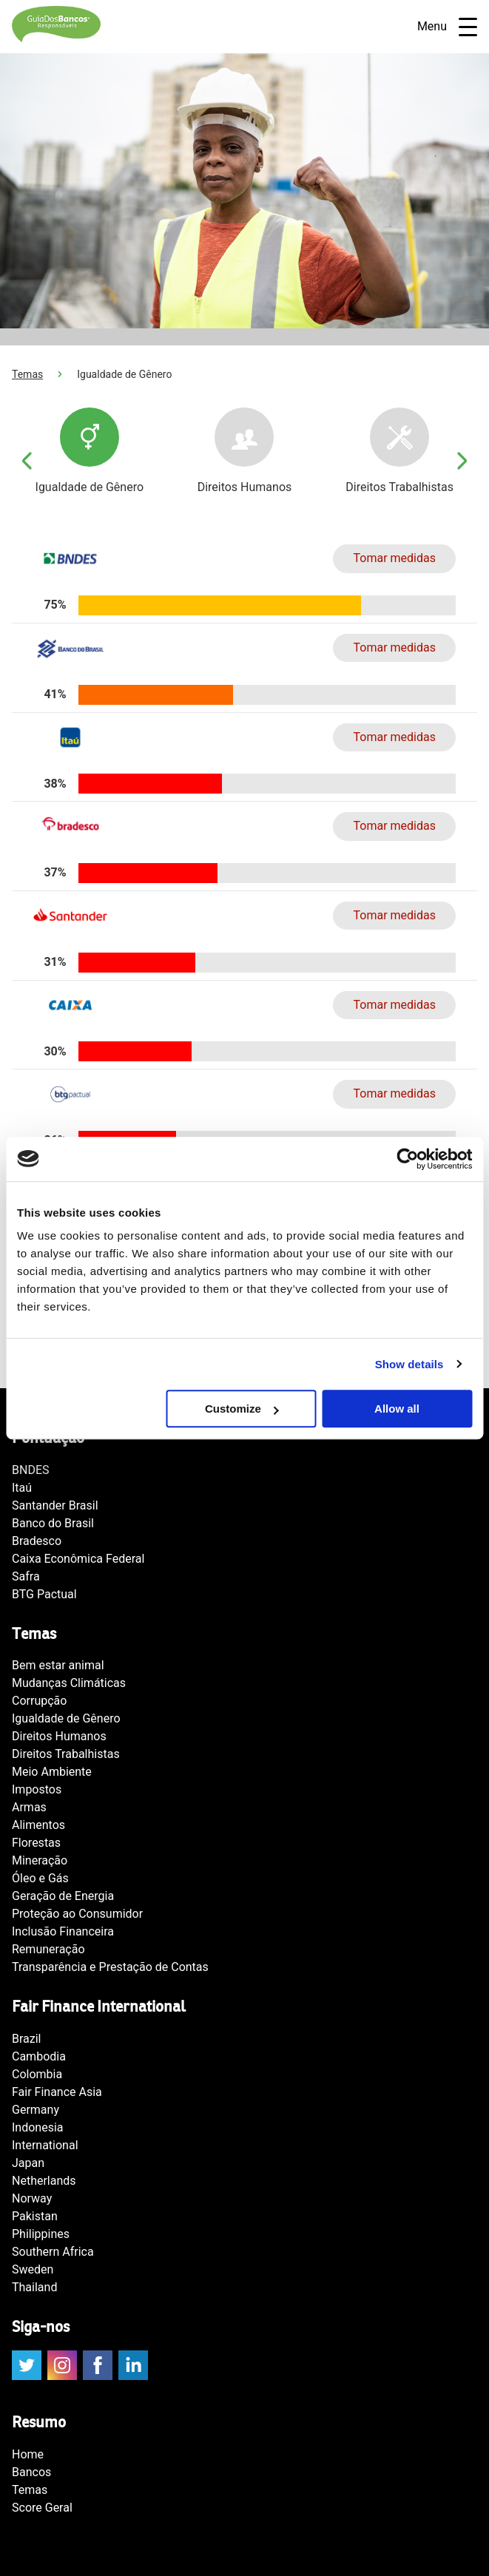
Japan (28, 2163)
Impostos (36, 1789)
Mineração (39, 1860)
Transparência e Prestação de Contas (110, 1967)
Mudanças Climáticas (69, 1683)
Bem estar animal (58, 1665)
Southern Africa (53, 2252)
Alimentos (38, 1825)
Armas (29, 1807)
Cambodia (39, 2056)
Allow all (396, 1408)
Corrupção (39, 1701)
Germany (35, 2110)
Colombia (37, 2074)
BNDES (30, 1470)
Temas (27, 374)
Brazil (26, 2039)
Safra (26, 1576)
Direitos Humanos (59, 1736)
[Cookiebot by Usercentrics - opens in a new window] (407, 1159)
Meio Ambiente (52, 1772)
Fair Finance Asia (57, 2092)
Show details (409, 1364)
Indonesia (38, 2127)
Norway (32, 2198)
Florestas (36, 1843)
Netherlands (44, 2181)
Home (28, 2454)
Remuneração (48, 1949)
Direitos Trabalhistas (66, 1754)
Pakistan (35, 2216)
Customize (242, 1408)
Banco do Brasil (53, 1523)
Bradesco (36, 1541)
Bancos (31, 2472)
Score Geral (42, 2508)
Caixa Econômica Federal (78, 1559)
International (45, 2145)
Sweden (32, 2269)
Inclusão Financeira (63, 1931)
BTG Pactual (44, 1594)
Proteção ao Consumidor (77, 1914)
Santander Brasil (55, 1505)
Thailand (34, 2287)
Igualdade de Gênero (66, 1718)
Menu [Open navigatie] (447, 27)
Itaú (22, 1488)
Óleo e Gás (40, 1878)
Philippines (41, 2234)
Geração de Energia (63, 1896)
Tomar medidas (395, 558)
